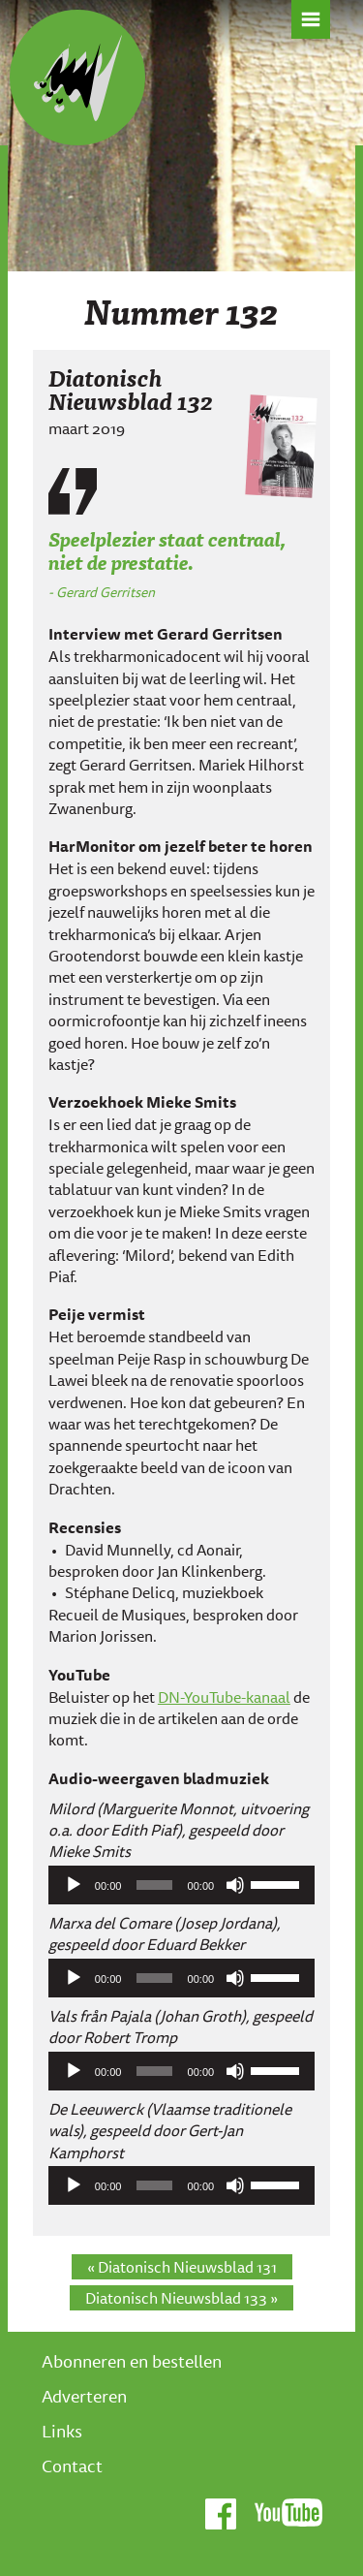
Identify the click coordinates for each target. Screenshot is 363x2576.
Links (62, 2430)
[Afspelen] (73, 1885)
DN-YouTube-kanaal (224, 1697)
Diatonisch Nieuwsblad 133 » (181, 2297)
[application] (181, 1885)
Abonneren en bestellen (132, 2360)
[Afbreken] (235, 1885)
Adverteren (84, 2395)
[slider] (153, 1885)
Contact (72, 2465)
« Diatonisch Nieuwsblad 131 (182, 2266)
